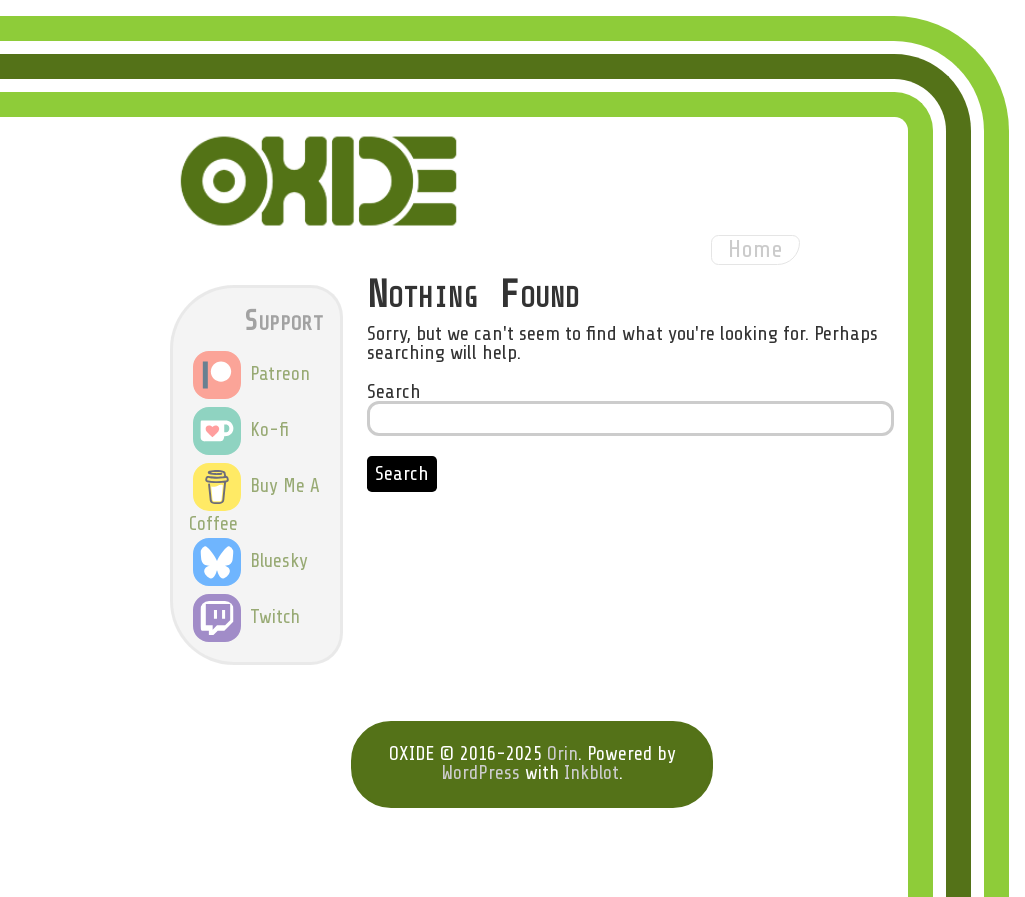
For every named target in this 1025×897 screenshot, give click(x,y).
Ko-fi (241, 430)
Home (755, 249)
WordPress (480, 773)
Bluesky (250, 561)
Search (394, 391)
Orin (562, 754)
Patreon (251, 374)
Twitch (246, 617)
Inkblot (591, 773)
